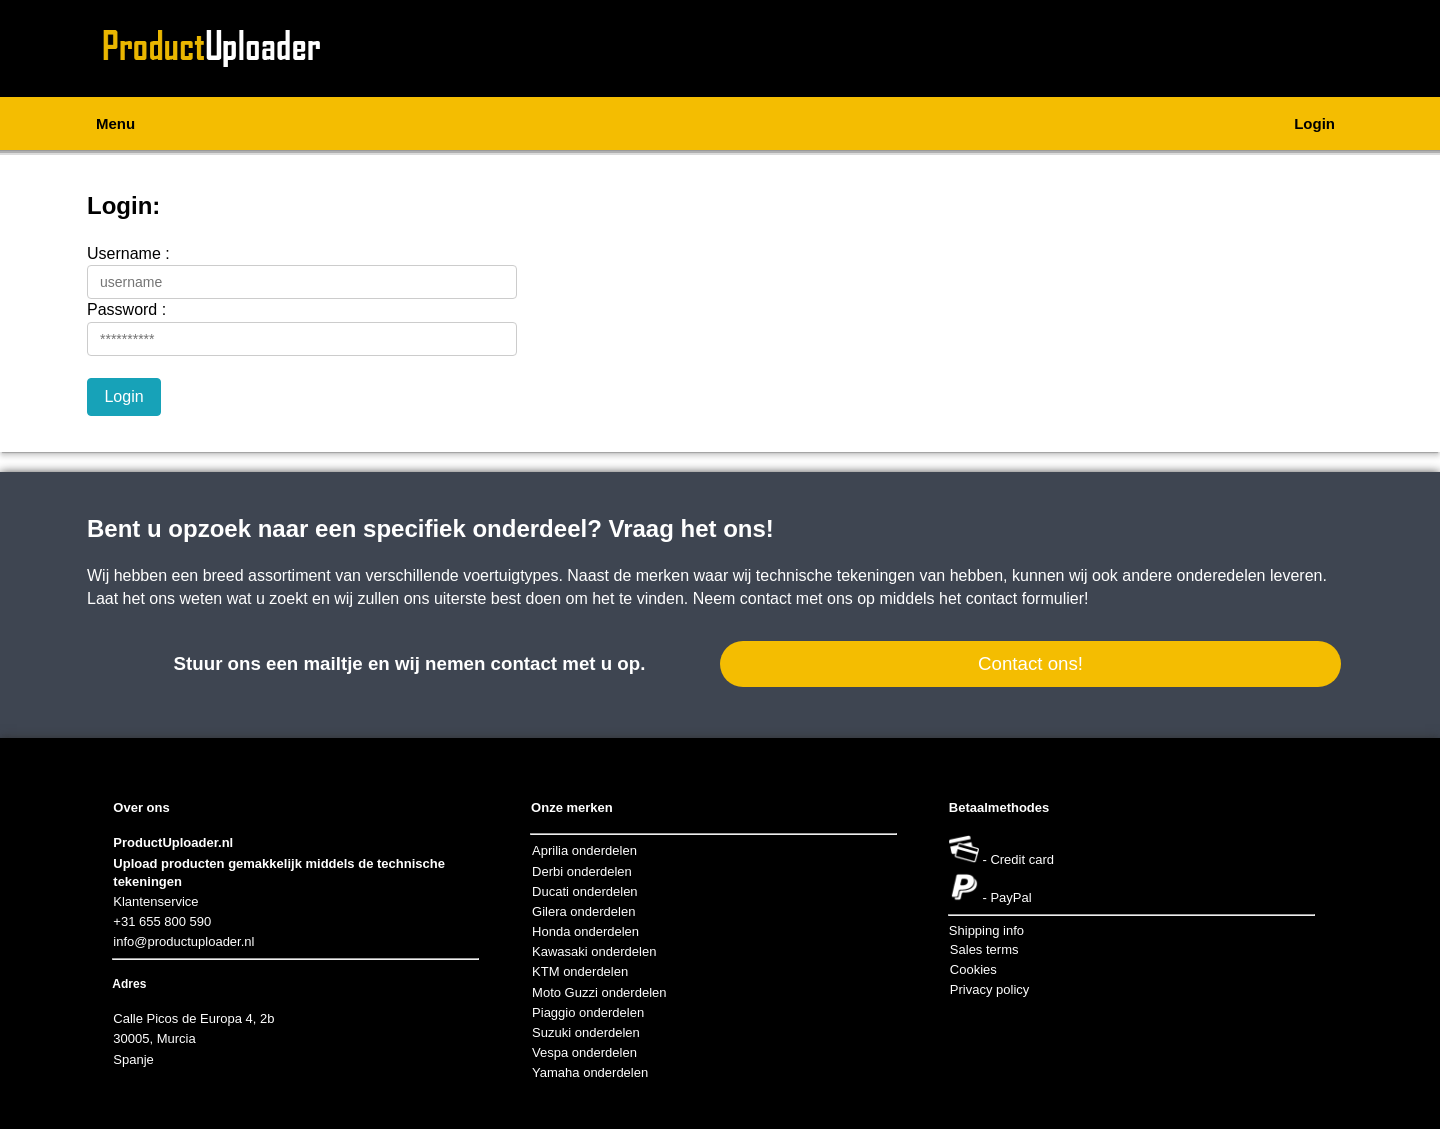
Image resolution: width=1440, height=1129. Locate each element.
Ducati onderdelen (585, 891)
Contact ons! (1030, 663)
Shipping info (986, 930)
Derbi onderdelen (582, 871)
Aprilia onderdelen (584, 850)
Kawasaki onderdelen (594, 951)
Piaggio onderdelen (588, 1012)
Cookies (973, 969)
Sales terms (984, 949)
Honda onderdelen (585, 931)
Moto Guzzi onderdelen (599, 992)
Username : (128, 253)
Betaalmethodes (999, 807)
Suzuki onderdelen (586, 1032)
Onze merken (572, 807)
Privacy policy (989, 989)
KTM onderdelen (580, 971)
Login (1314, 123)
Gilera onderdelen (583, 911)
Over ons (141, 807)
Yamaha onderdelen (590, 1072)
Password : (126, 309)
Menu (115, 123)
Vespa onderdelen (584, 1052)
